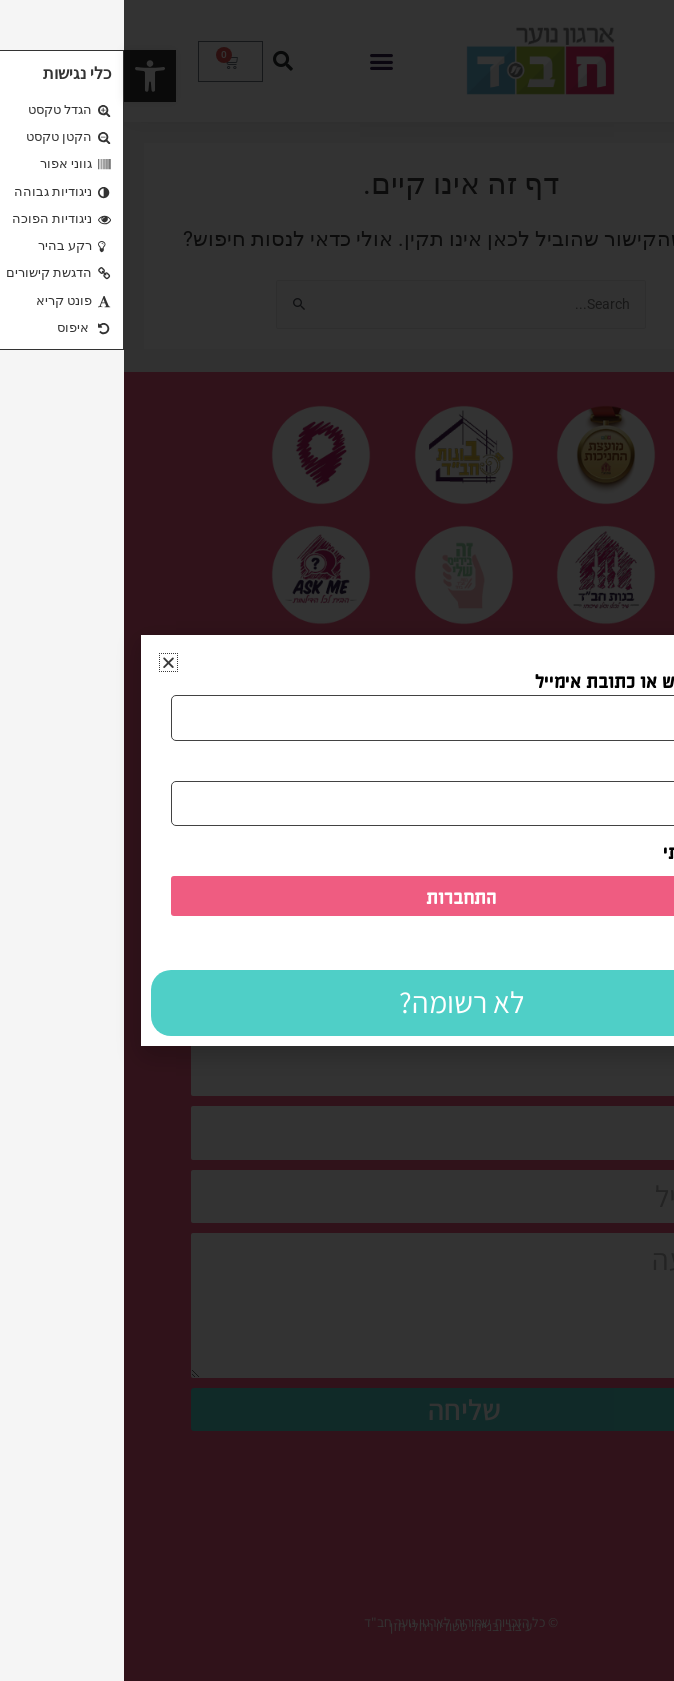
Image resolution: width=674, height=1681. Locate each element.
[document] (337, 840)
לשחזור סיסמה (603, 942)
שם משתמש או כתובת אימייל (519, 680)
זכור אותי (583, 851)
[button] (44, 662)
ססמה (605, 766)
